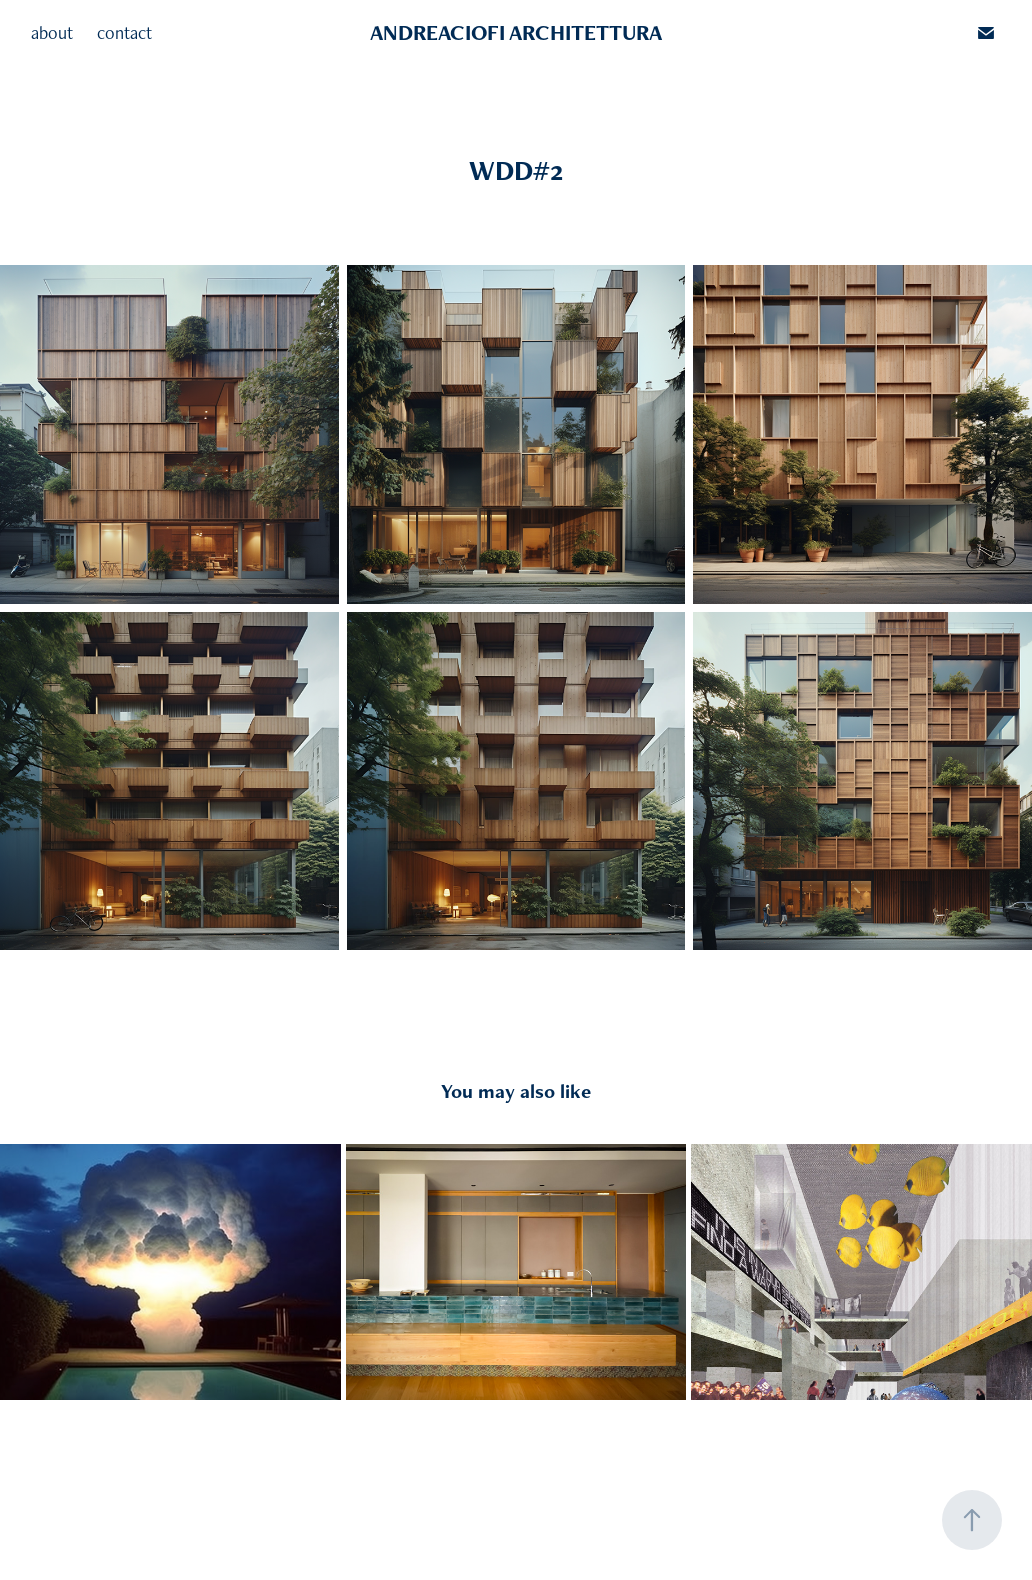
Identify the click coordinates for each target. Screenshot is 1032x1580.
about (52, 32)
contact (124, 32)
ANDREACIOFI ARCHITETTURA (516, 32)
